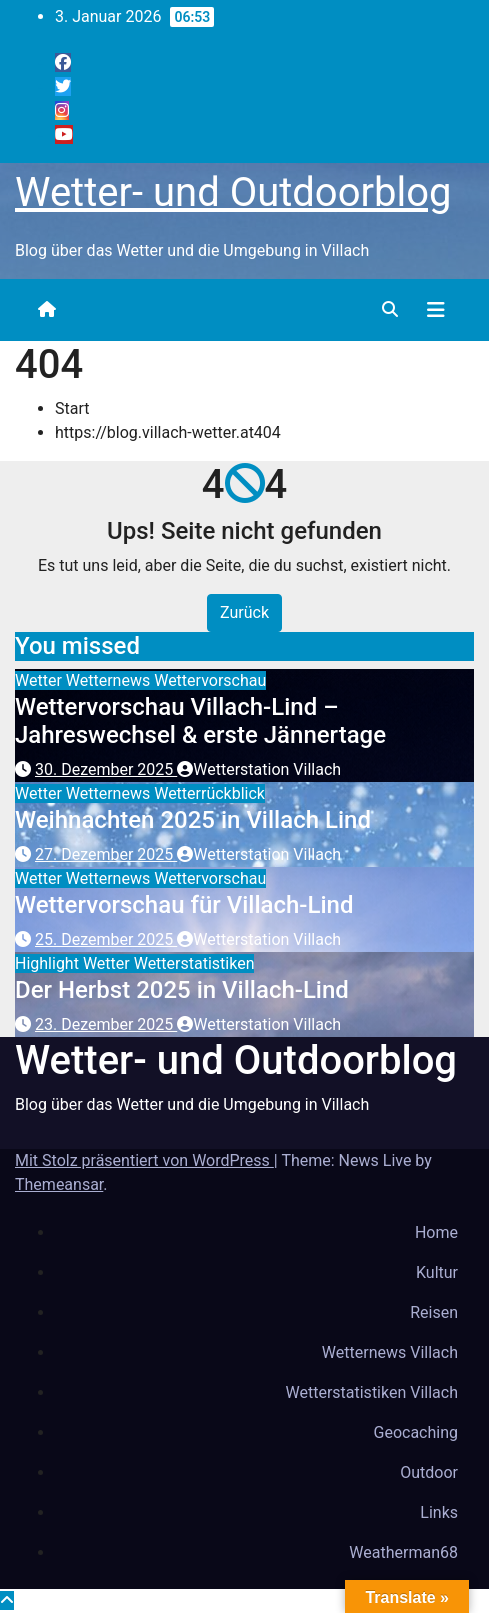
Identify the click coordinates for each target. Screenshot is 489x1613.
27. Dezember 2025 (106, 854)
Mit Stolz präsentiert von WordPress (144, 1160)
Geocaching (416, 1432)
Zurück (244, 612)
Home (436, 1232)
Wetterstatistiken (194, 963)
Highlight (49, 963)
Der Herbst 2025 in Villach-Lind (182, 990)
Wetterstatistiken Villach (371, 1392)
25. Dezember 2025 (106, 939)
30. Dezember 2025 (106, 769)
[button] (390, 309)
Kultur (437, 1272)
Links (439, 1512)
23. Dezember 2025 (106, 1024)
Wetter (40, 680)
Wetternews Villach (390, 1352)
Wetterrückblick (209, 793)
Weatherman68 (403, 1552)
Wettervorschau (210, 680)
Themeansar (59, 1184)
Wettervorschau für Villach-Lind (184, 905)
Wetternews (110, 680)
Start (72, 408)
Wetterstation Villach (259, 769)
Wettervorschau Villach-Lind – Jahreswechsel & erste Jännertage (200, 721)
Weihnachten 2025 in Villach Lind (193, 820)
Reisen (434, 1312)
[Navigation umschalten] (436, 310)
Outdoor (429, 1472)
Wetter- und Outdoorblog (233, 192)
